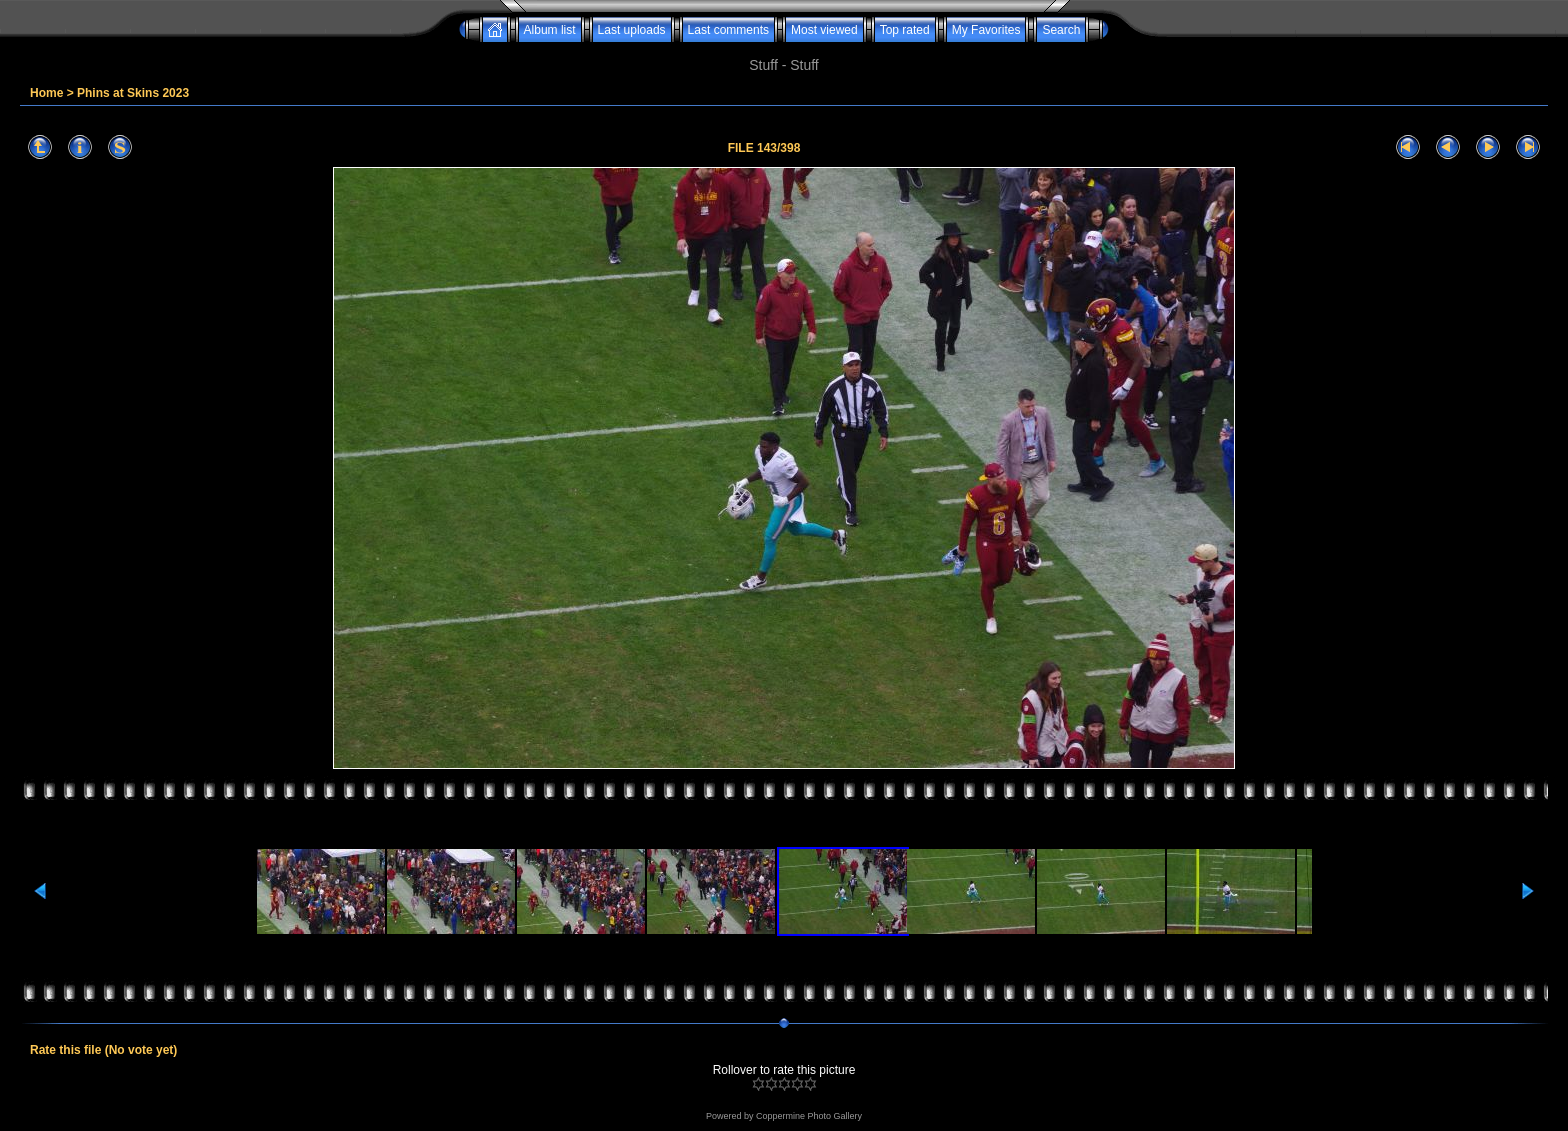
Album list (550, 30)
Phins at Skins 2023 (133, 93)
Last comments (728, 30)
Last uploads (632, 30)
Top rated (905, 30)
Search (1061, 30)
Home (46, 93)
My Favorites (986, 30)
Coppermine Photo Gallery (809, 1116)
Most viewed (824, 30)
